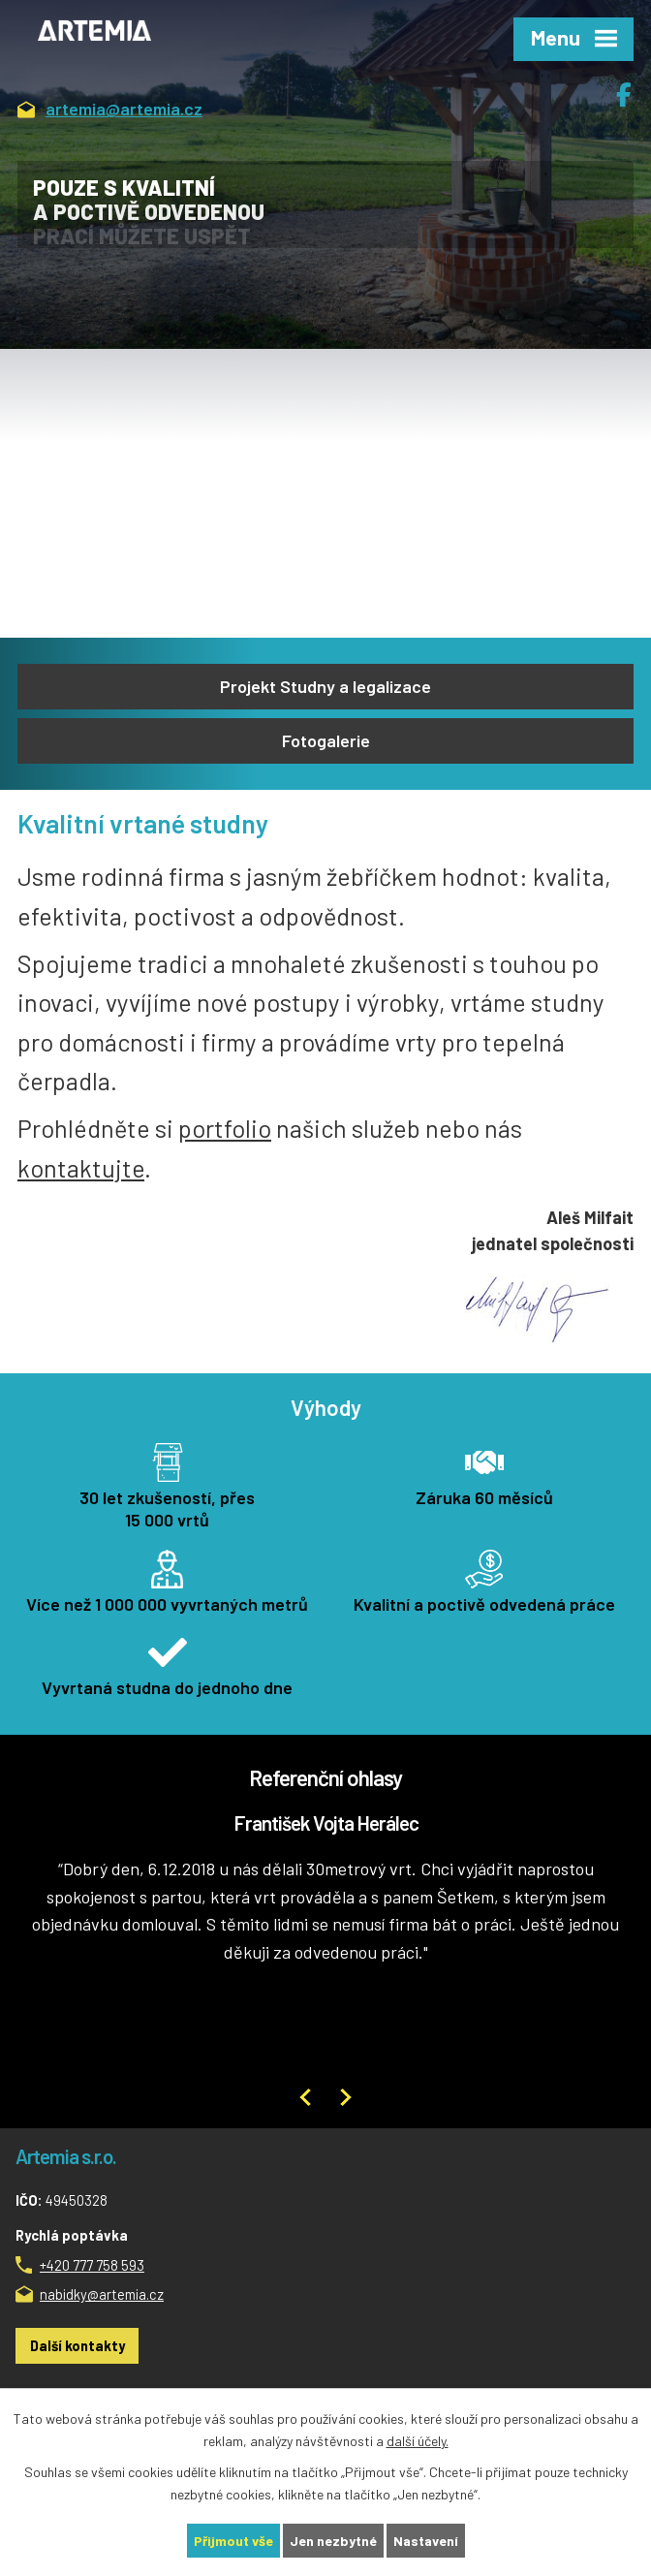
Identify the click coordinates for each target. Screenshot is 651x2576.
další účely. (418, 2441)
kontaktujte (80, 1167)
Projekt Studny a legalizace (325, 686)
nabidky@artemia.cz (102, 2294)
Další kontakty (77, 2345)
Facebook (633, 87)
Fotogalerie (326, 740)
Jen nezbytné (333, 2540)
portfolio (224, 1128)
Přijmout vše (233, 2540)
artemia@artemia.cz (109, 110)
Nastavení (425, 2540)
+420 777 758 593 (92, 2265)
